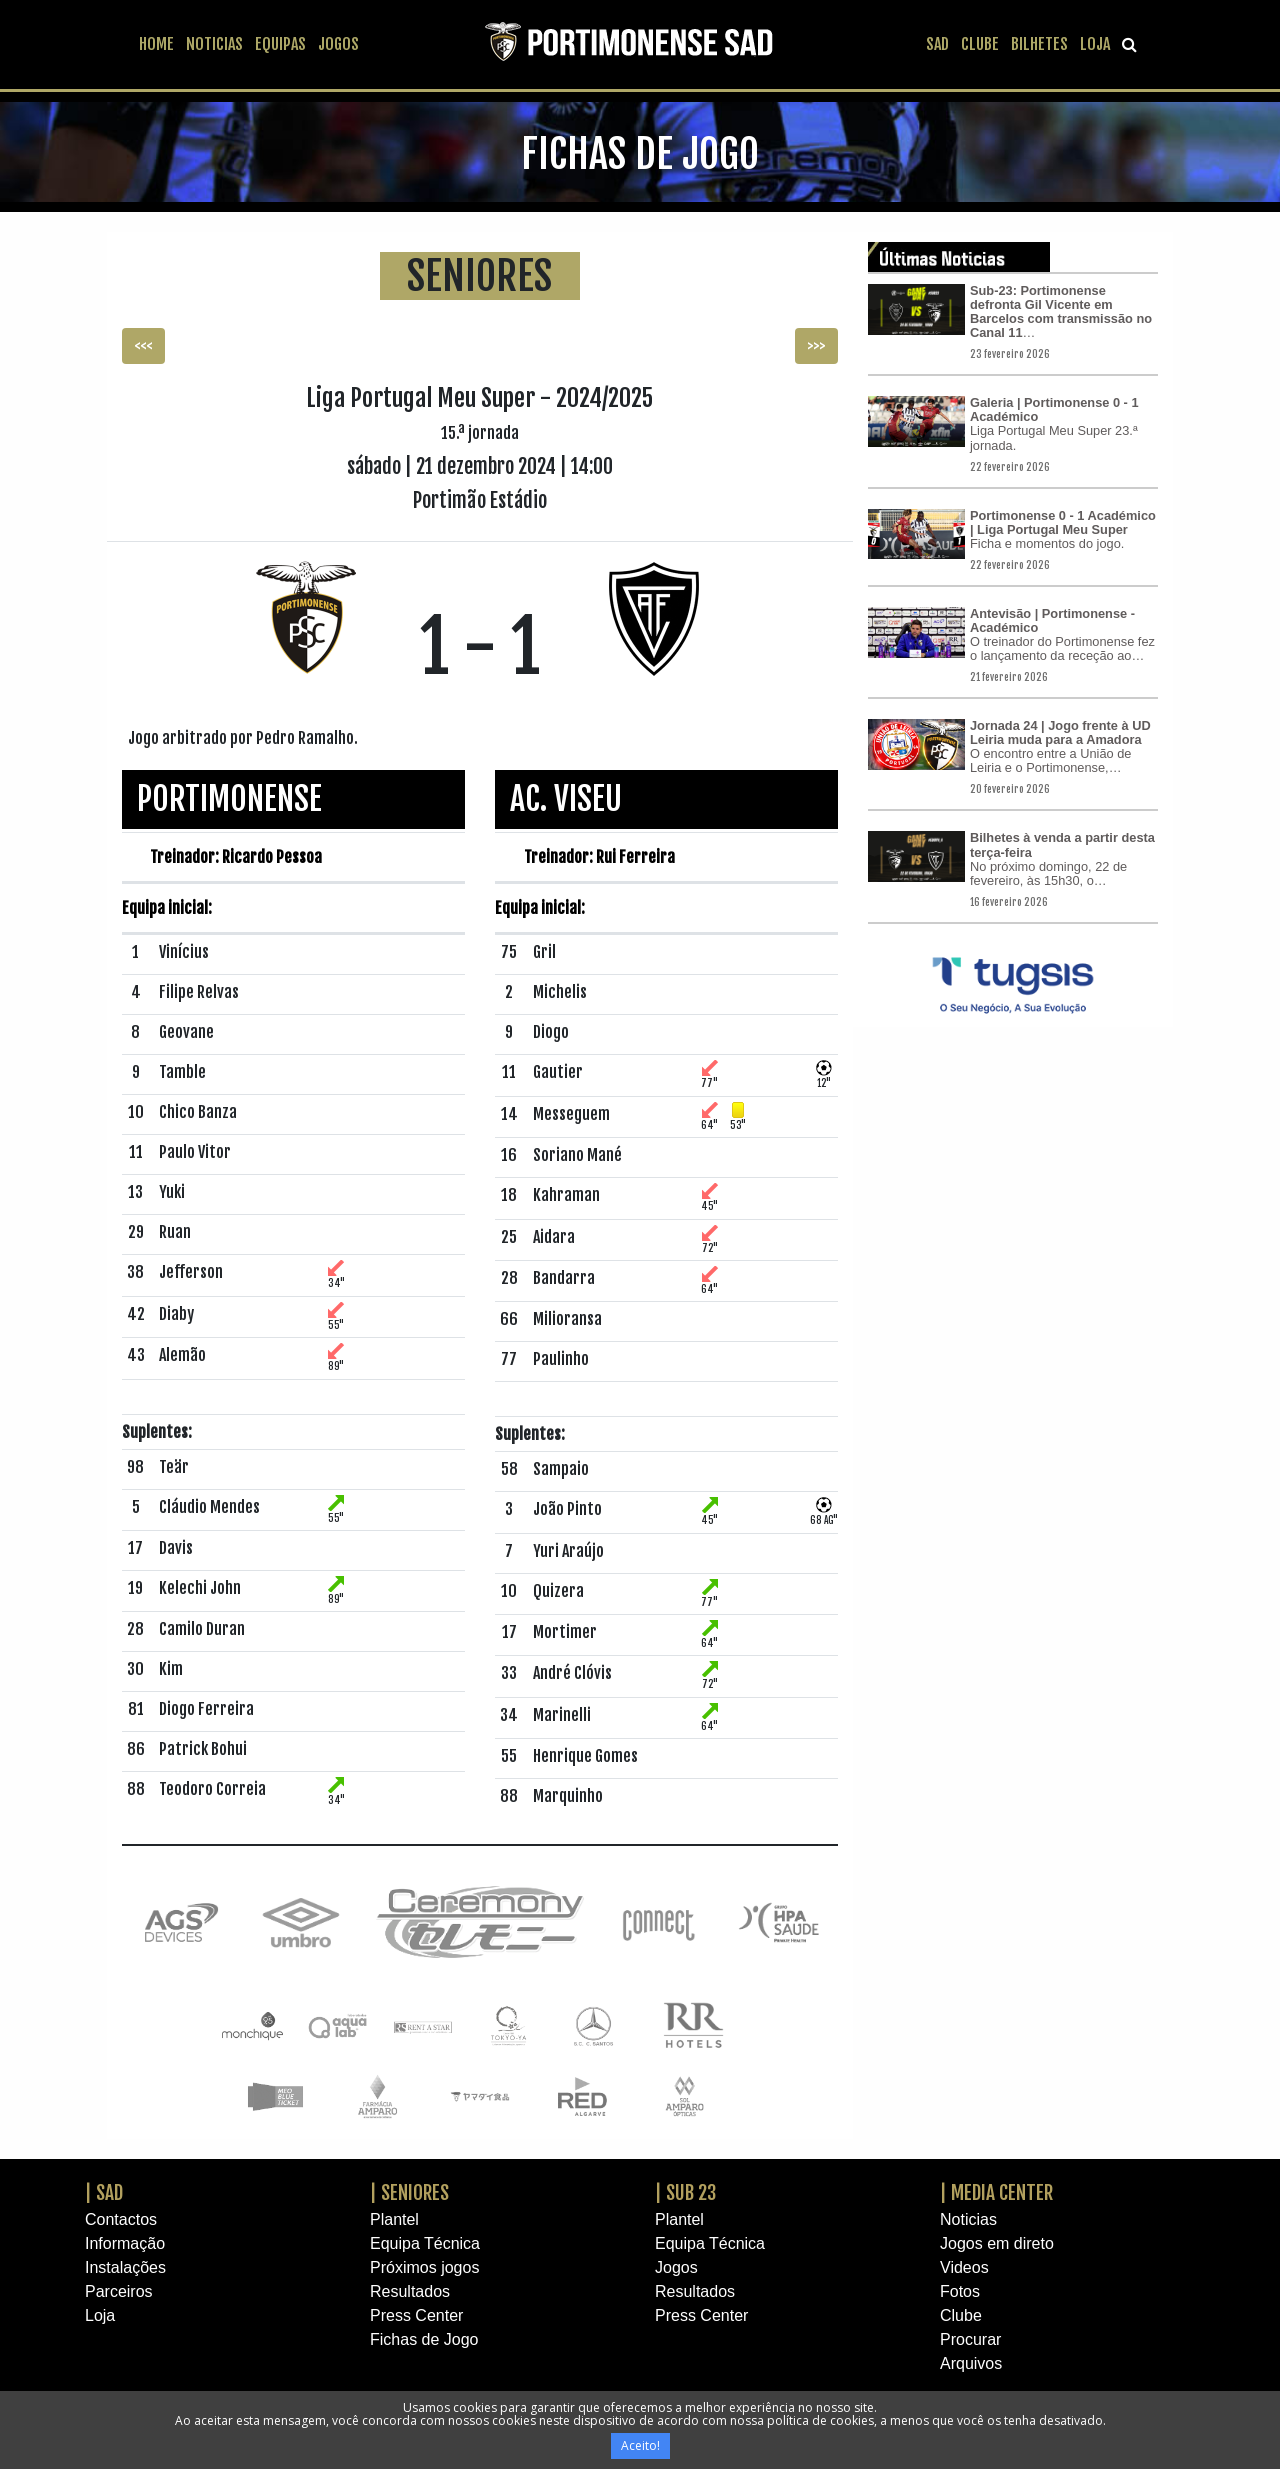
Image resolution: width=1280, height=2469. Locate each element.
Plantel (394, 2219)
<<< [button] (143, 346)
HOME (156, 44)
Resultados (410, 2291)
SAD (937, 44)
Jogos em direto (997, 2243)
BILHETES (1039, 44)
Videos (964, 2267)
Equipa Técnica (425, 2243)
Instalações (125, 2267)
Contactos (121, 2219)
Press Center (416, 2315)
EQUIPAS (280, 44)
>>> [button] (816, 346)
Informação (125, 2243)
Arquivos (971, 2363)
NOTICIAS (214, 44)
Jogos (676, 2267)
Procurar (970, 2339)
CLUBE (980, 44)
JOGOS (338, 44)
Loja (100, 2315)
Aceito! (640, 2445)
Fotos (960, 2291)
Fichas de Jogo (424, 2339)
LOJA (1095, 44)
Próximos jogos (424, 2267)
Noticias (968, 2219)
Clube (961, 2315)
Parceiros (119, 2291)
